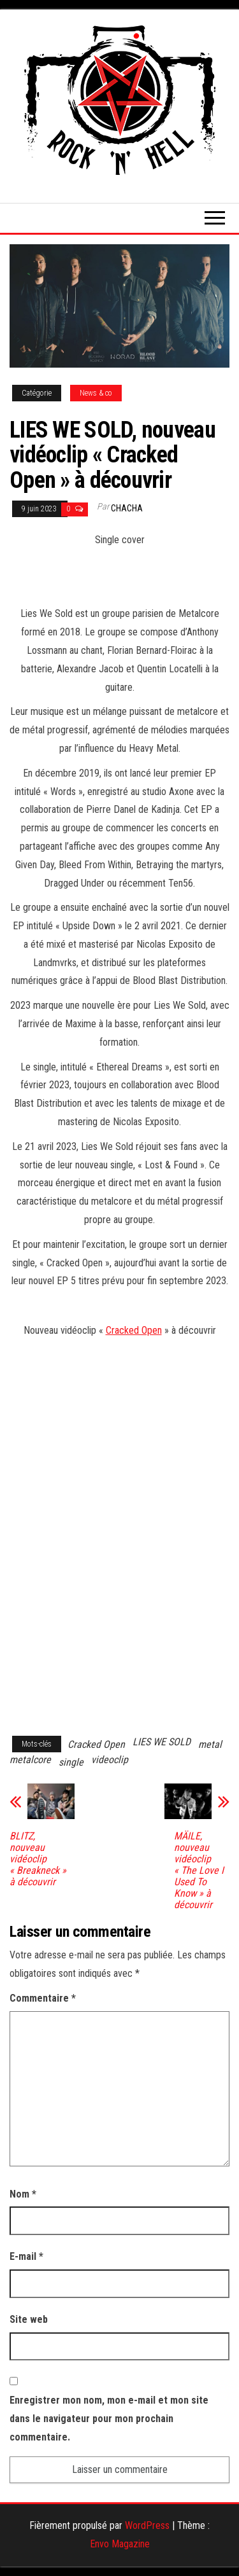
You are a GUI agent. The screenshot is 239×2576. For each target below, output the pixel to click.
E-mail (26, 2256)
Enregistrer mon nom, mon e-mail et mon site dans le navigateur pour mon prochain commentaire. (109, 2418)
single (71, 1762)
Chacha (127, 508)
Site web (29, 2319)
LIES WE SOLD (162, 1742)
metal (210, 1744)
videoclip (109, 1760)
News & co (96, 393)
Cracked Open (134, 1330)
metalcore (30, 1760)
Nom (23, 2194)
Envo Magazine (120, 2544)
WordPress (147, 2525)
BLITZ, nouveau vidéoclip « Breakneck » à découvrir (38, 1859)
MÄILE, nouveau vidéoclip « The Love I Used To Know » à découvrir (199, 1871)
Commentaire (43, 1998)
